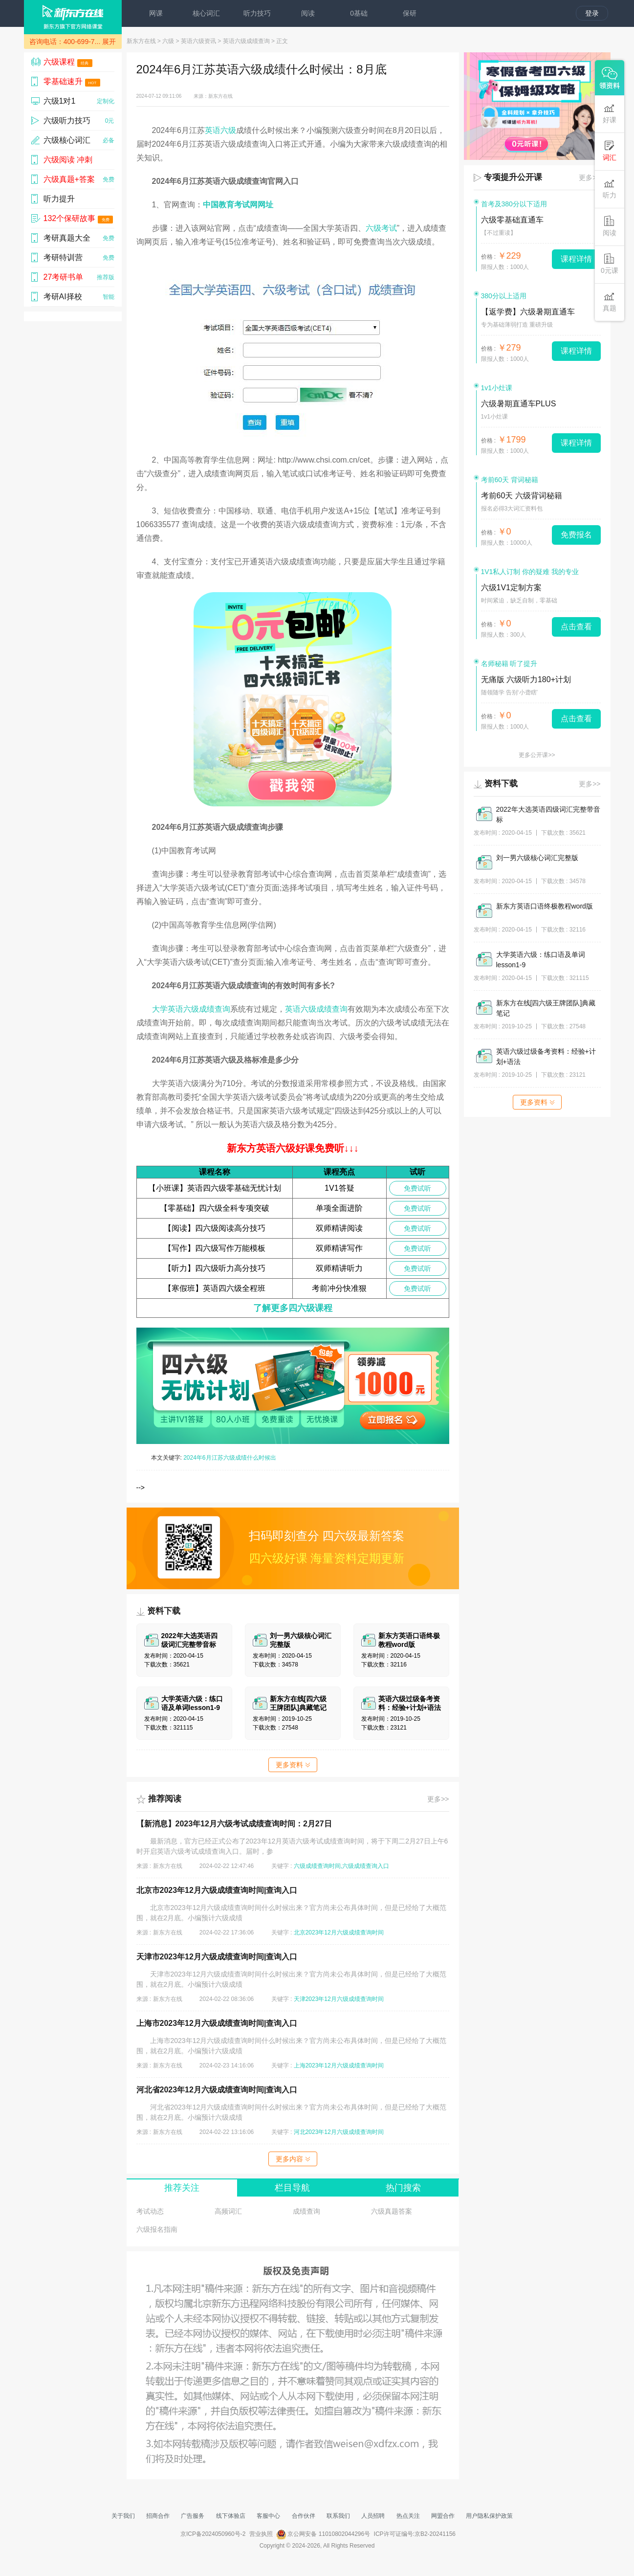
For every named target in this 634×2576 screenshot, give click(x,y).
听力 (609, 188)
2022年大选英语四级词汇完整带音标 (548, 814)
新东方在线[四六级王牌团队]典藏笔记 (546, 1008)
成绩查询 (306, 2211)
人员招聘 (373, 2515)
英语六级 (220, 130)
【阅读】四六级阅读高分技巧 (214, 1228)
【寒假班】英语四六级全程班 (214, 1288)
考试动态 (150, 2211)
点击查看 (576, 626)
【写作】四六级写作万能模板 (214, 1248)
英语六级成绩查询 (246, 41)
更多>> (438, 1799)
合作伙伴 (303, 2515)
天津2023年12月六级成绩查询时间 (339, 1999)
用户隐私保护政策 (489, 2515)
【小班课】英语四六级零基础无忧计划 (214, 1188)
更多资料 (293, 1765)
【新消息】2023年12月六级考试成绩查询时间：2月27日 (234, 1824)
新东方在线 (141, 41)
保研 (409, 13)
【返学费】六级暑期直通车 (528, 312)
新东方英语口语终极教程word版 (544, 906)
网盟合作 (443, 2515)
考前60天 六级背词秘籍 (521, 495)
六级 (168, 41)
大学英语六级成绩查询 (191, 1009)
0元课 (609, 263)
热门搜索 (403, 2188)
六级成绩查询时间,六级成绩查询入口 (341, 1866)
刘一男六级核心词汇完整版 (537, 858)
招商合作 (158, 2515)
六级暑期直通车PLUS (518, 404)
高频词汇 (228, 2211)
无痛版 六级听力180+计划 (526, 679)
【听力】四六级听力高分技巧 (214, 1268)
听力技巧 (257, 13)
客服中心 (268, 2515)
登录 (592, 13)
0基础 (359, 13)
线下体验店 (230, 2515)
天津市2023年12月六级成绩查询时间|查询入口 (217, 1957)
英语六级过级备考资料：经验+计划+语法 (546, 1056)
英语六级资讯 (198, 41)
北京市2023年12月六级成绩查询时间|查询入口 (217, 1890)
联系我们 (338, 2515)
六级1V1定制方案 (511, 587)
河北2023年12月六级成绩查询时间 (339, 2132)
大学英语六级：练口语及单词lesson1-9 (540, 960)
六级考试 (381, 228)
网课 (156, 13)
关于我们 (123, 2515)
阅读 (308, 13)
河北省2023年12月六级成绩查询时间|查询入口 (217, 2090)
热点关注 (408, 2515)
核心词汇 (206, 13)
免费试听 (417, 1188)
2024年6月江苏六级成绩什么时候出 (229, 1457)
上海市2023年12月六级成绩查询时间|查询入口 (217, 2023)
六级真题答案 (391, 2211)
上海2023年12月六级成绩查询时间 (339, 2065)
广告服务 (192, 2515)
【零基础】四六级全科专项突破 (214, 1208)
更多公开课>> (537, 755)
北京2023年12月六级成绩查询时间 (339, 1932)
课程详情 (576, 259)
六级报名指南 (156, 2229)
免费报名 (576, 535)
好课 (609, 113)
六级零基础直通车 (512, 220)
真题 (609, 301)
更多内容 (293, 2159)
